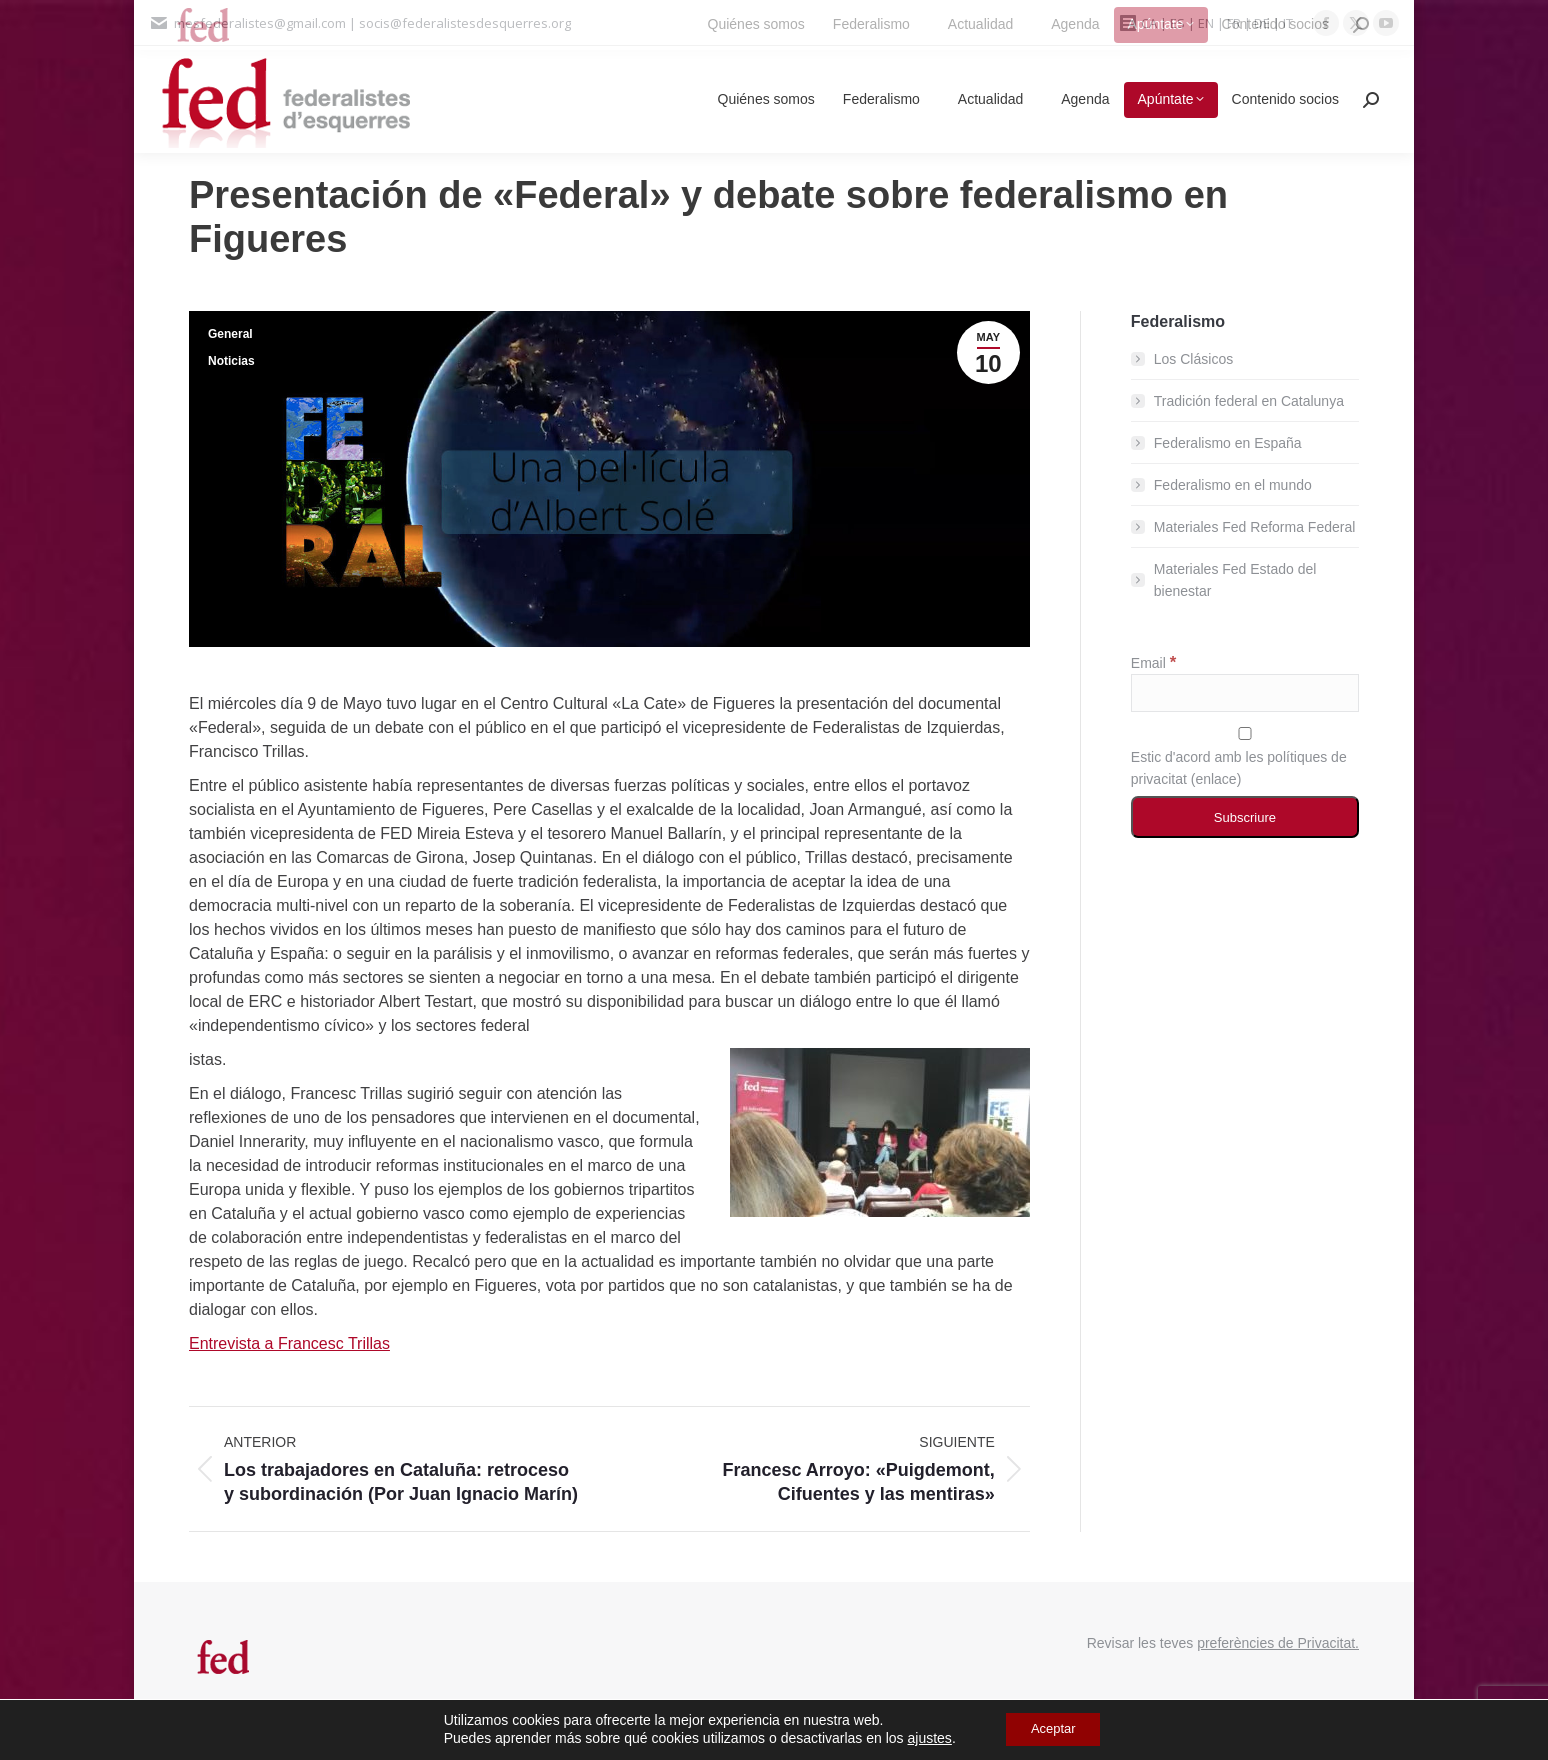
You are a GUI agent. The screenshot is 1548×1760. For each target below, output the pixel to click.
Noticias (231, 361)
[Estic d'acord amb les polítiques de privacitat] (1245, 733)
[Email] (1245, 693)
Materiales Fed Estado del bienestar (1235, 580)
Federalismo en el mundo (1233, 485)
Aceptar (1053, 1729)
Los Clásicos (1193, 359)
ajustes (922, 1738)
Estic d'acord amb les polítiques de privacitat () (1245, 757)
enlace (1215, 779)
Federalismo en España (1228, 443)
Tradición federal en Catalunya (1249, 401)
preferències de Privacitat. (1278, 1643)
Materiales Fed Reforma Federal (1255, 527)
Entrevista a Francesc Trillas (289, 1343)
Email (1153, 663)
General (230, 334)
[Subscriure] (1245, 817)
